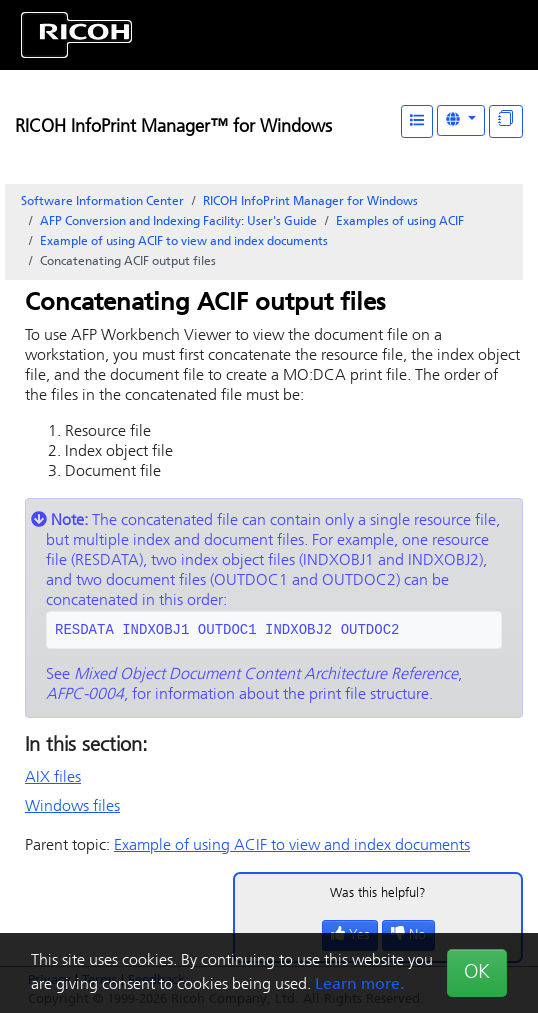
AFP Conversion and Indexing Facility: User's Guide (178, 222)
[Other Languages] (461, 120)
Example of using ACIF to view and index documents (184, 242)
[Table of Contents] (417, 121)
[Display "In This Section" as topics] (506, 121)
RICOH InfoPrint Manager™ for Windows (173, 127)
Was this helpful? (378, 893)
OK (477, 973)
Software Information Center (102, 202)
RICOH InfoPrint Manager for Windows (310, 202)
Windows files (72, 807)
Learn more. (359, 985)
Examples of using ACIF (400, 222)
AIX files (53, 778)
